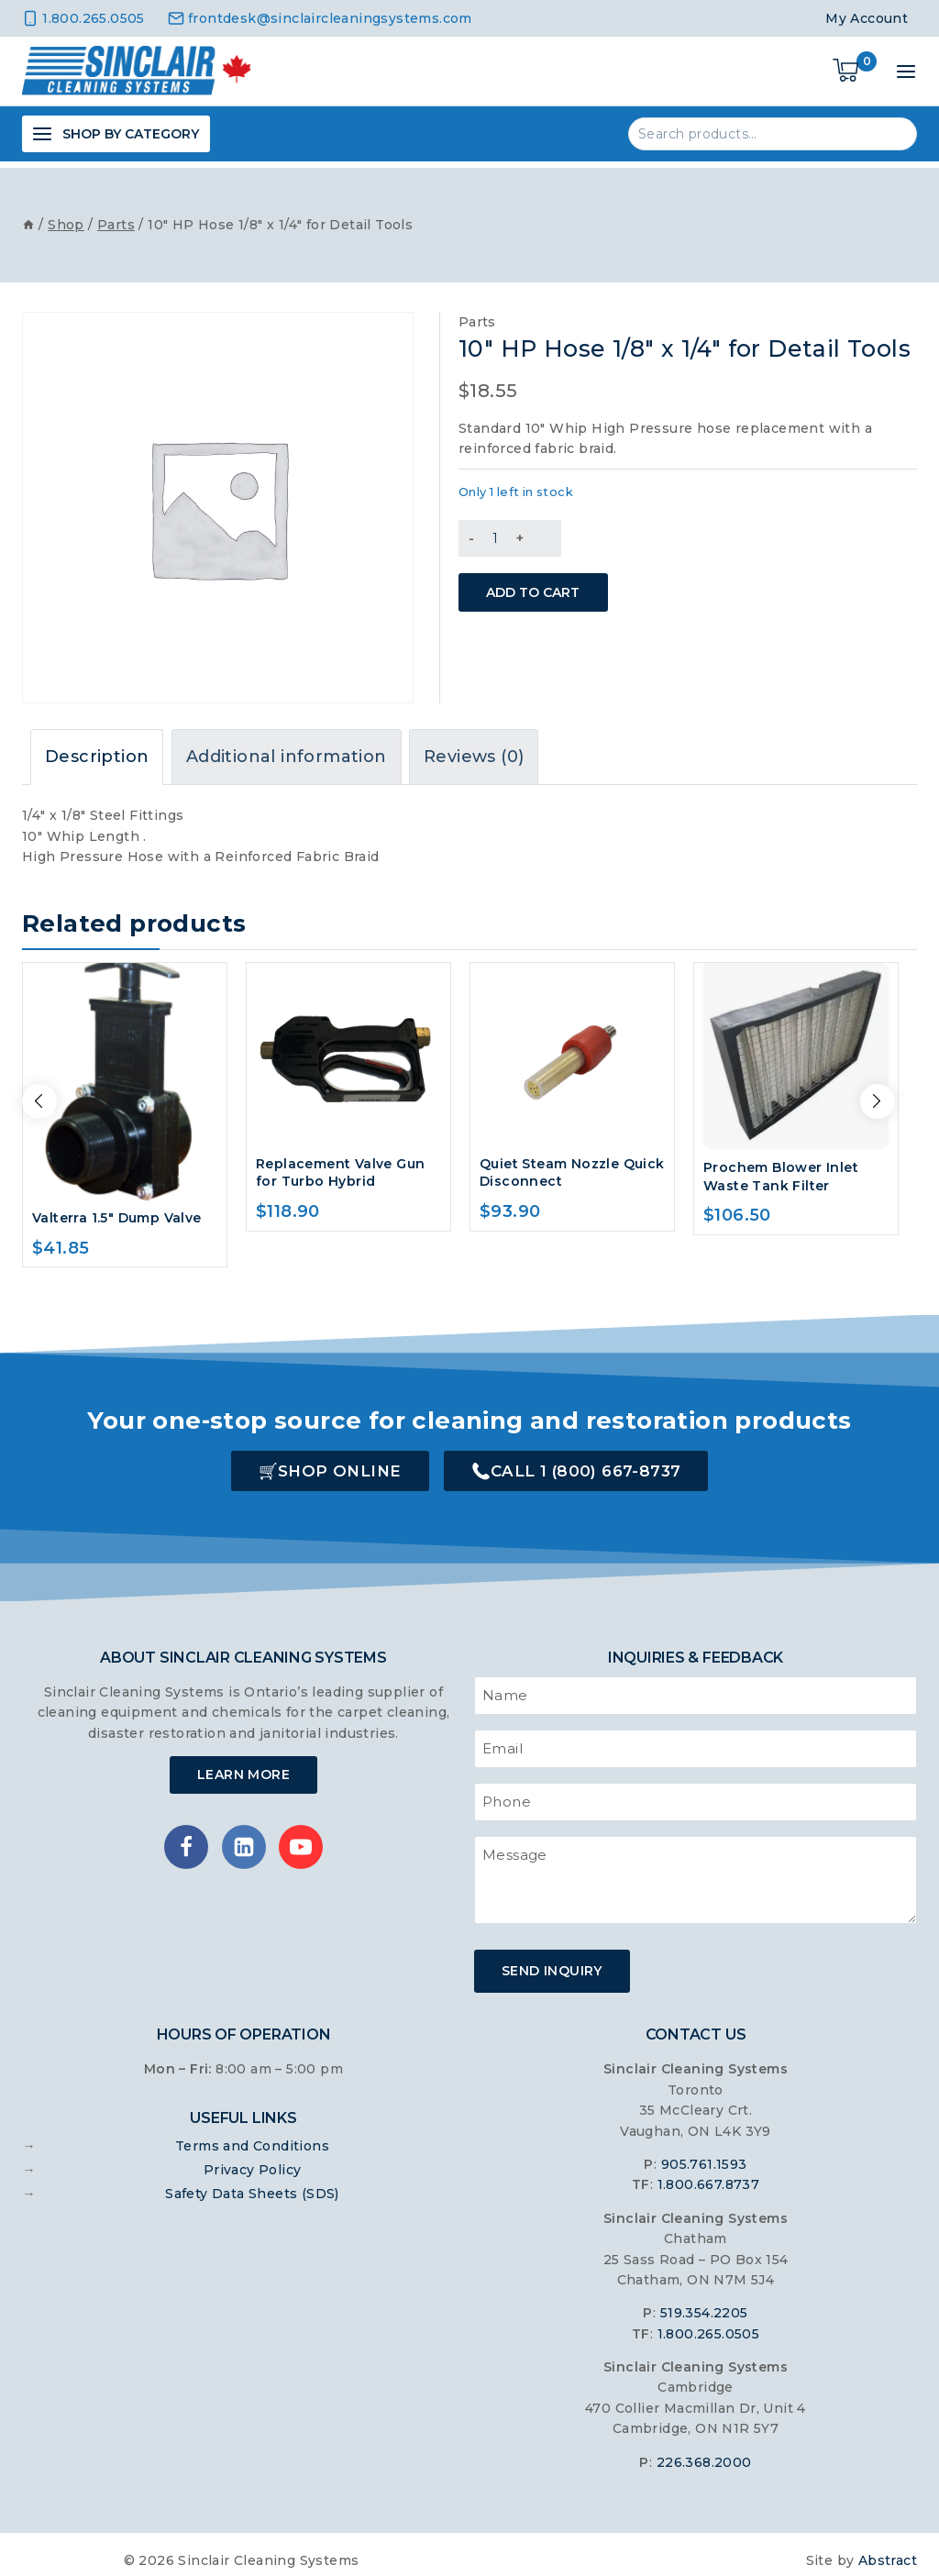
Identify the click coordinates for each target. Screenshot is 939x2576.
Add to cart (551, 578)
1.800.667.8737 (708, 2172)
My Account (866, 18)
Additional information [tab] (286, 750)
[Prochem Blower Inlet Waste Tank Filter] (796, 1050)
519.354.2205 (704, 2301)
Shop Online (339, 1464)
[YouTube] (301, 1841)
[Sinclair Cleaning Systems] (136, 71)
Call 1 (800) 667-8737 (585, 1464)
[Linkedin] (244, 1841)
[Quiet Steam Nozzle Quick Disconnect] (572, 1049)
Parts (477, 315)
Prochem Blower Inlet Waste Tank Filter (780, 1170)
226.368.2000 (704, 2449)
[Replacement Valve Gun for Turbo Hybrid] (348, 1049)
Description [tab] (97, 750)
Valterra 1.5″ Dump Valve (117, 1211)
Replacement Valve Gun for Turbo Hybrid (340, 1166)
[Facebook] (186, 1841)
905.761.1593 (704, 2152)
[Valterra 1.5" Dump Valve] (124, 1076)
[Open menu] (906, 72)
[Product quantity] (495, 532)
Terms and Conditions (252, 2133)
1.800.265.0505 (708, 2321)
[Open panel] (116, 134)
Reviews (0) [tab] (474, 750)
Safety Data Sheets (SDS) (252, 2180)
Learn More (243, 1768)
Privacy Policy (253, 2157)
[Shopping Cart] (855, 71)
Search (892, 132)
